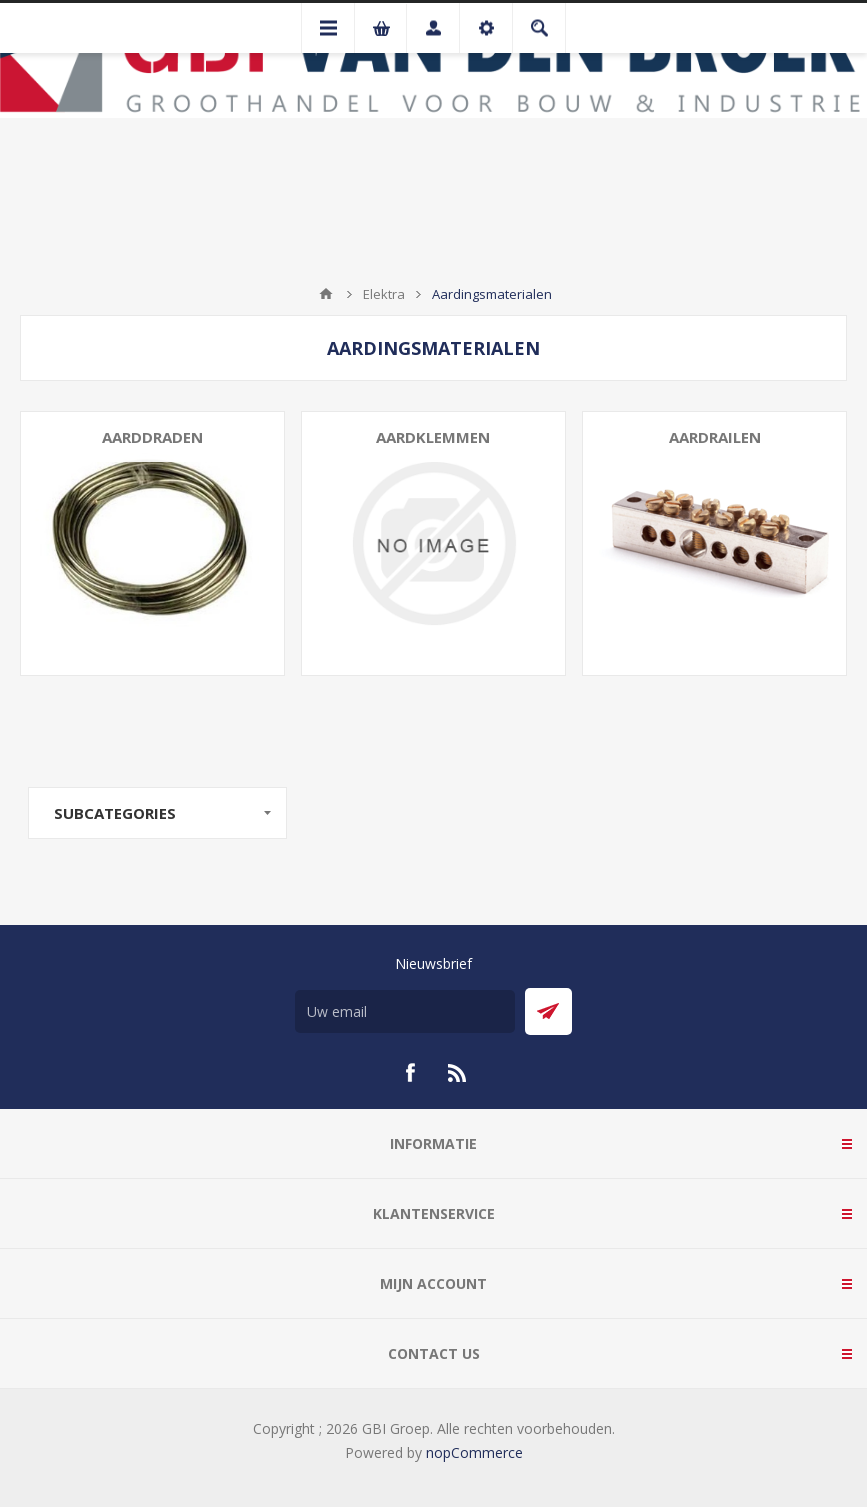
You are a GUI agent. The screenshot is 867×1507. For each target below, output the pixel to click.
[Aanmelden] (405, 1011)
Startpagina (326, 294)
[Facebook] (410, 1073)
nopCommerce (474, 1452)
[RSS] (458, 1073)
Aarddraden (152, 437)
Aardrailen (715, 437)
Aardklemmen (433, 437)
